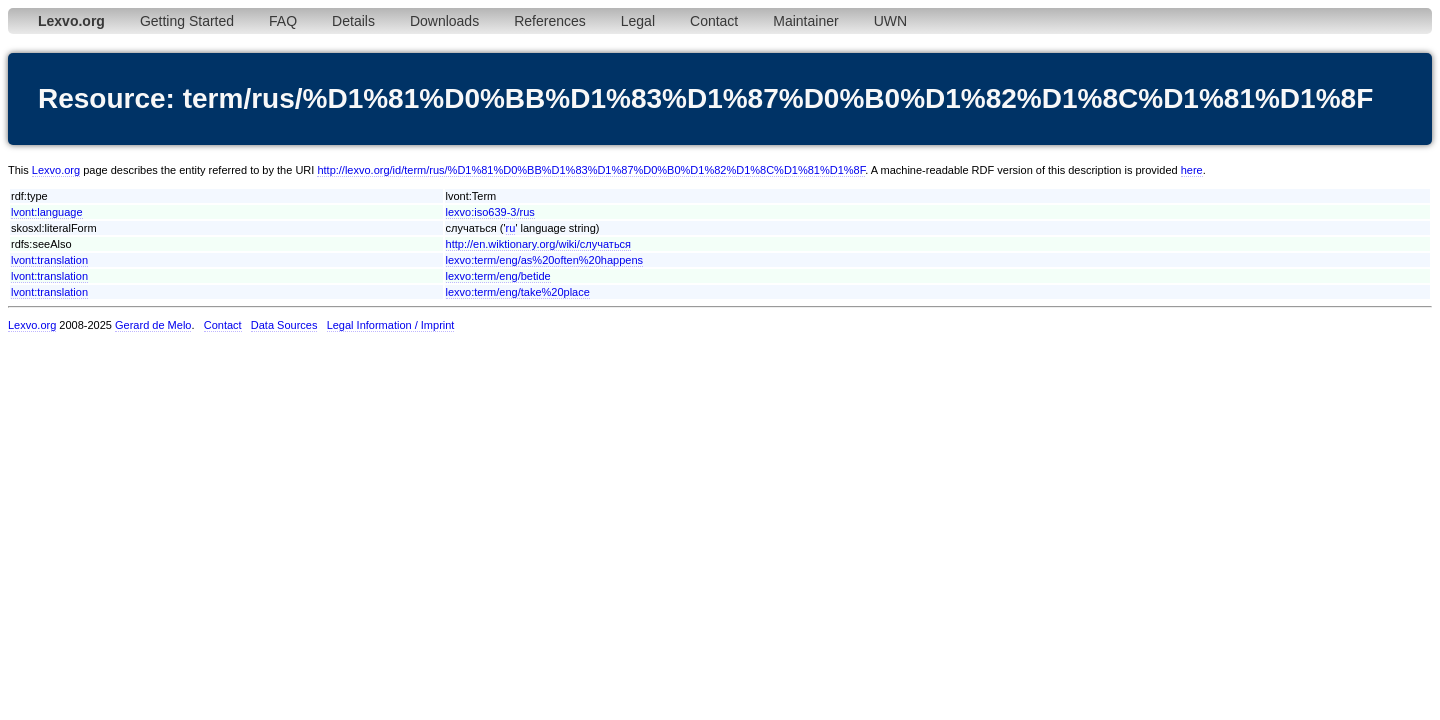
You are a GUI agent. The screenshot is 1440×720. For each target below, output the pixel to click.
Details (353, 21)
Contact (714, 21)
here (1192, 170)
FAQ (283, 21)
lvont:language (47, 212)
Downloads (444, 21)
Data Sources (284, 325)
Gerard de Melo (153, 325)
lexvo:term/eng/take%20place (518, 292)
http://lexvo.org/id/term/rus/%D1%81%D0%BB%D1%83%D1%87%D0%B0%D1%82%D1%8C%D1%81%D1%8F (591, 170)
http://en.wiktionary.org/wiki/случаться (539, 244)
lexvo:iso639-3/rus (490, 212)
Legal (638, 21)
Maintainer (805, 21)
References (550, 21)
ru (511, 228)
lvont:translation (49, 260)
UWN (890, 21)
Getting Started (187, 21)
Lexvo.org (56, 170)
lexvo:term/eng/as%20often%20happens (545, 260)
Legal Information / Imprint (391, 325)
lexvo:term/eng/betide (498, 276)
